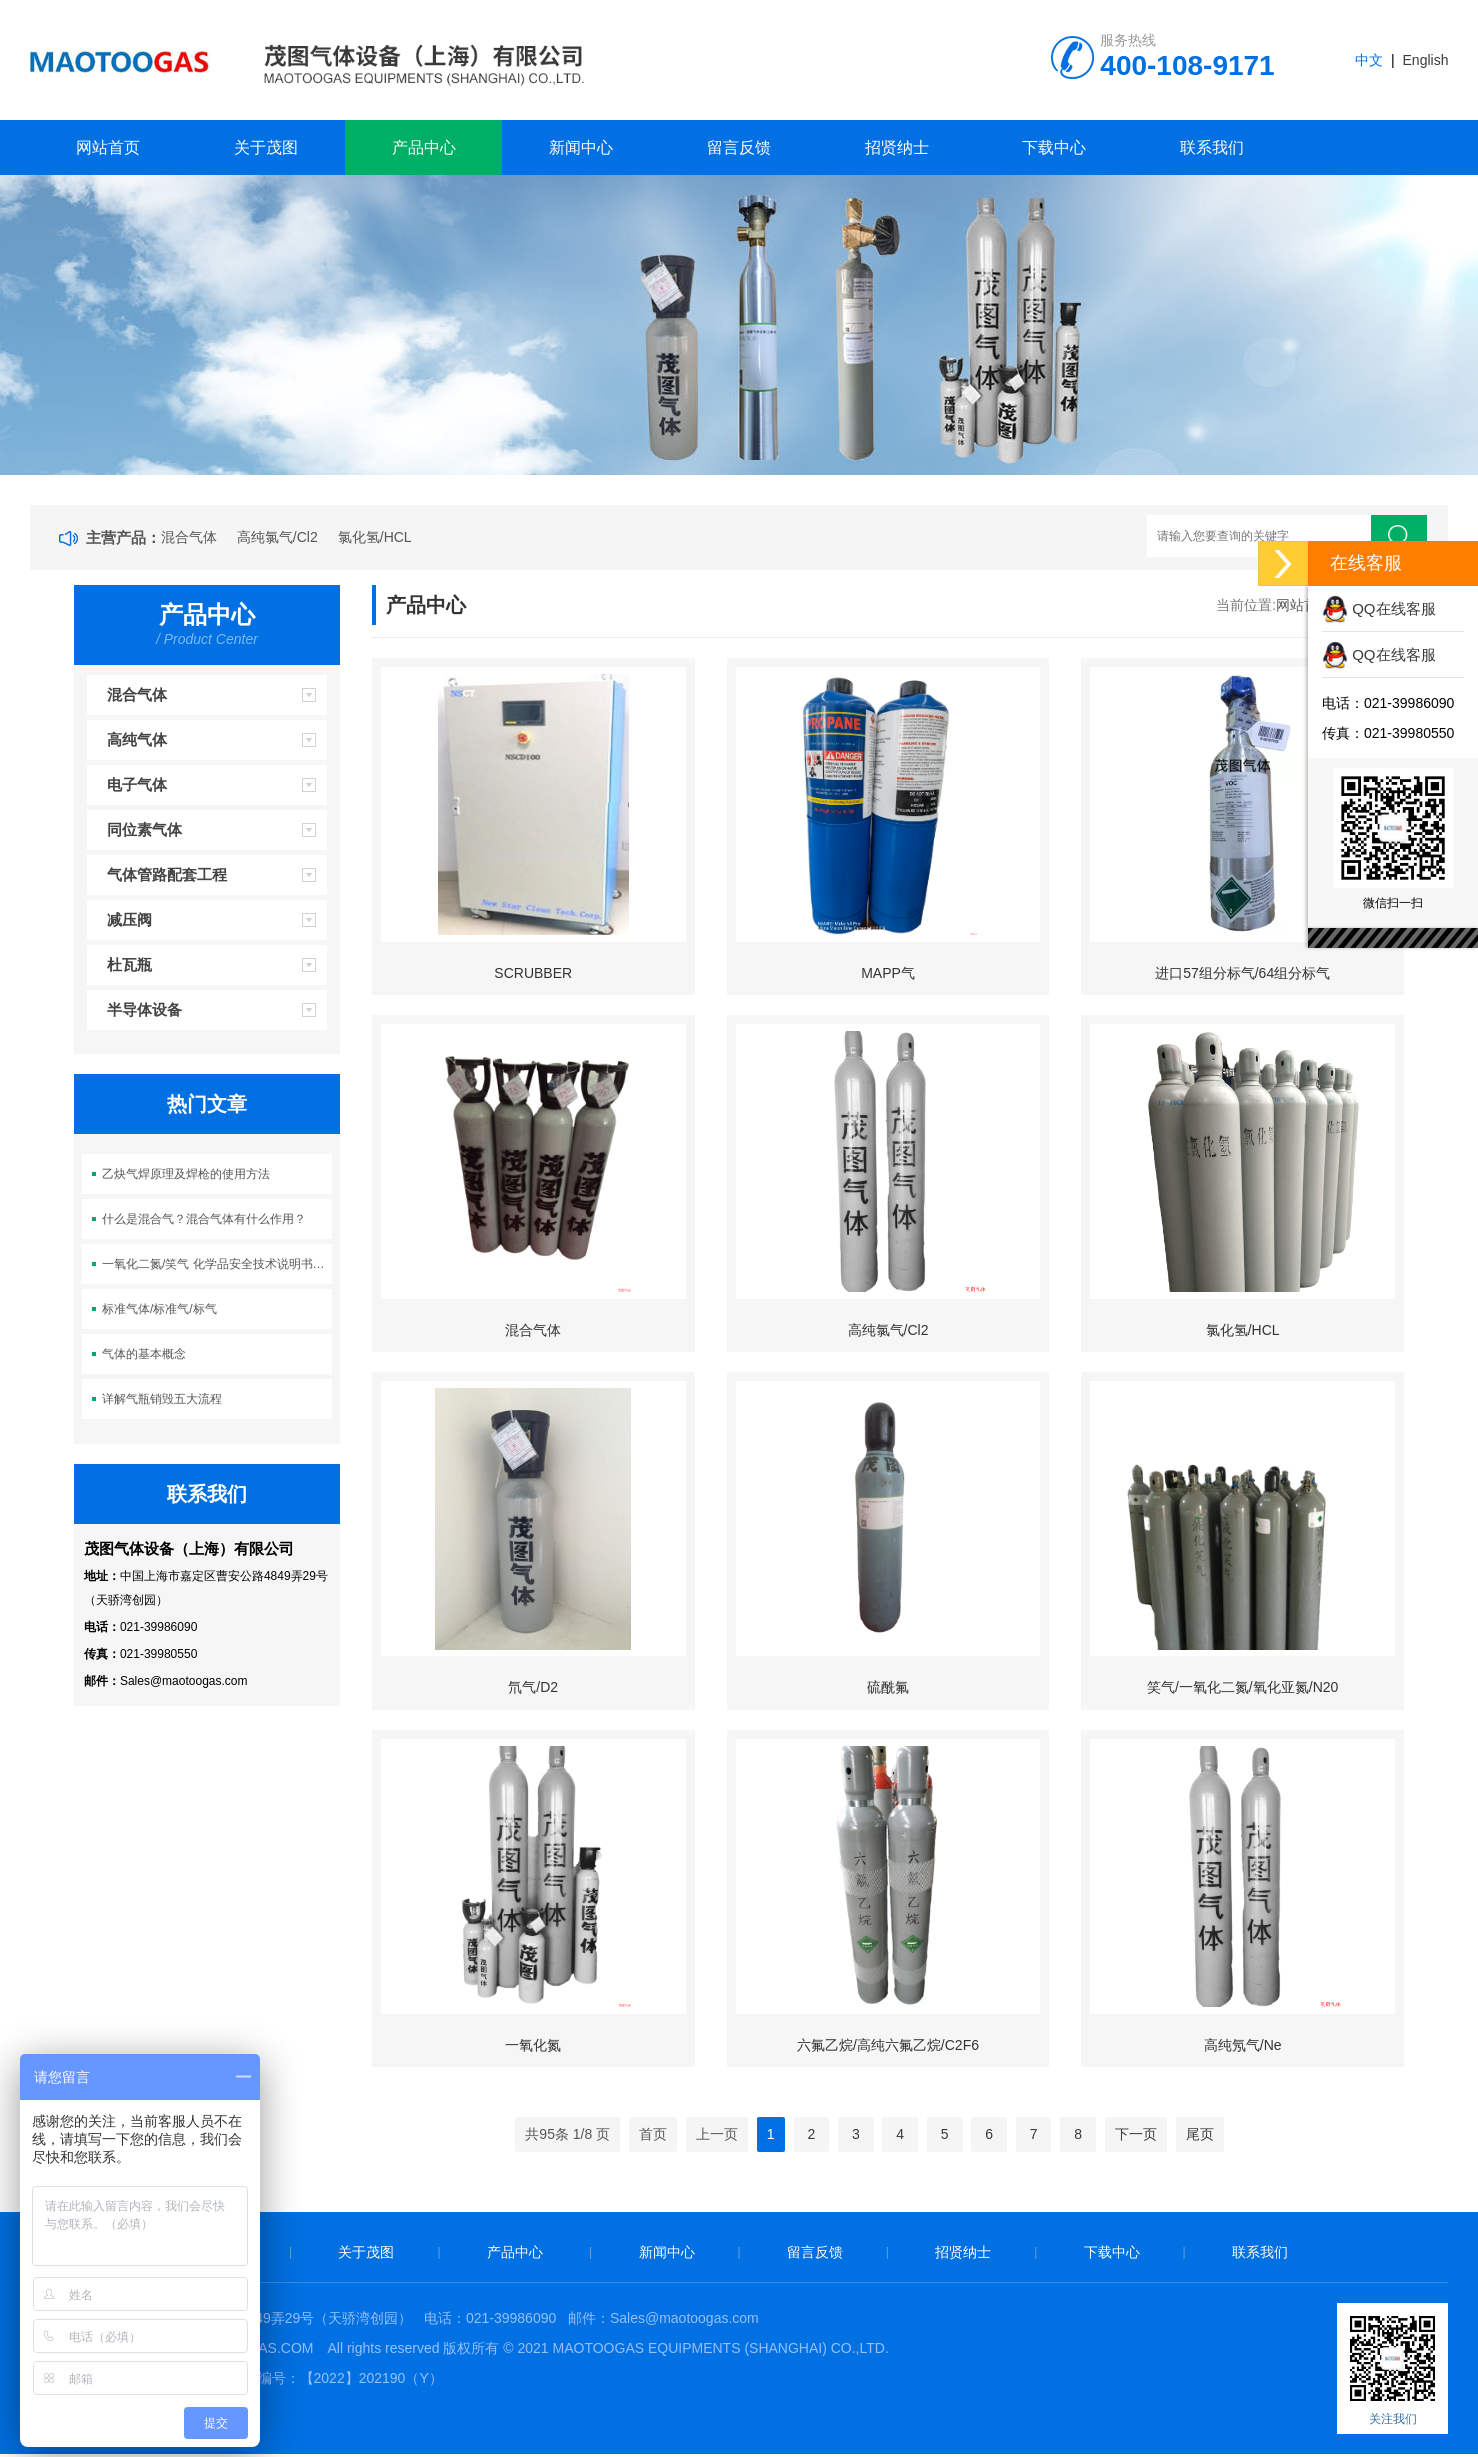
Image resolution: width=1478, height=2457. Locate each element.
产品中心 (424, 147)
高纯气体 (137, 739)
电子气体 (137, 784)
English (1426, 60)
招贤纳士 (897, 147)
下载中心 (1054, 147)
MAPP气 (888, 973)
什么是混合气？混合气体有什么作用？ (204, 1219)
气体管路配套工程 (167, 874)
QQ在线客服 (1379, 608)
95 (547, 2137)
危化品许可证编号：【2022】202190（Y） (308, 2381)
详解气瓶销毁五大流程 (162, 1399)
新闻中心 (581, 147)
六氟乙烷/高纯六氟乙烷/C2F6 (888, 2047)
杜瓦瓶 (129, 964)
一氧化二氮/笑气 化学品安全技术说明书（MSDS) (217, 1264)
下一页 (1136, 2137)
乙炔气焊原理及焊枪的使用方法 (186, 1174)
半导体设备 (144, 1009)
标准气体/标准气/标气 (159, 1309)
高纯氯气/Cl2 (277, 537)
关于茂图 (266, 147)
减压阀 (129, 919)
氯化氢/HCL (375, 537)
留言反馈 (739, 147)
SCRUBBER (533, 973)
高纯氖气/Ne (1243, 2047)
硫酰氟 (888, 1689)
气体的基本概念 (144, 1354)
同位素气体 (144, 829)
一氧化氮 (533, 2047)
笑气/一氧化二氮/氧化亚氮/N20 (1242, 1689)
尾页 (1200, 2137)
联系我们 (1212, 147)
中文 (1369, 60)
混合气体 (189, 537)
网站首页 (108, 147)
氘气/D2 (533, 1689)
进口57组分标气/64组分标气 (1242, 973)
